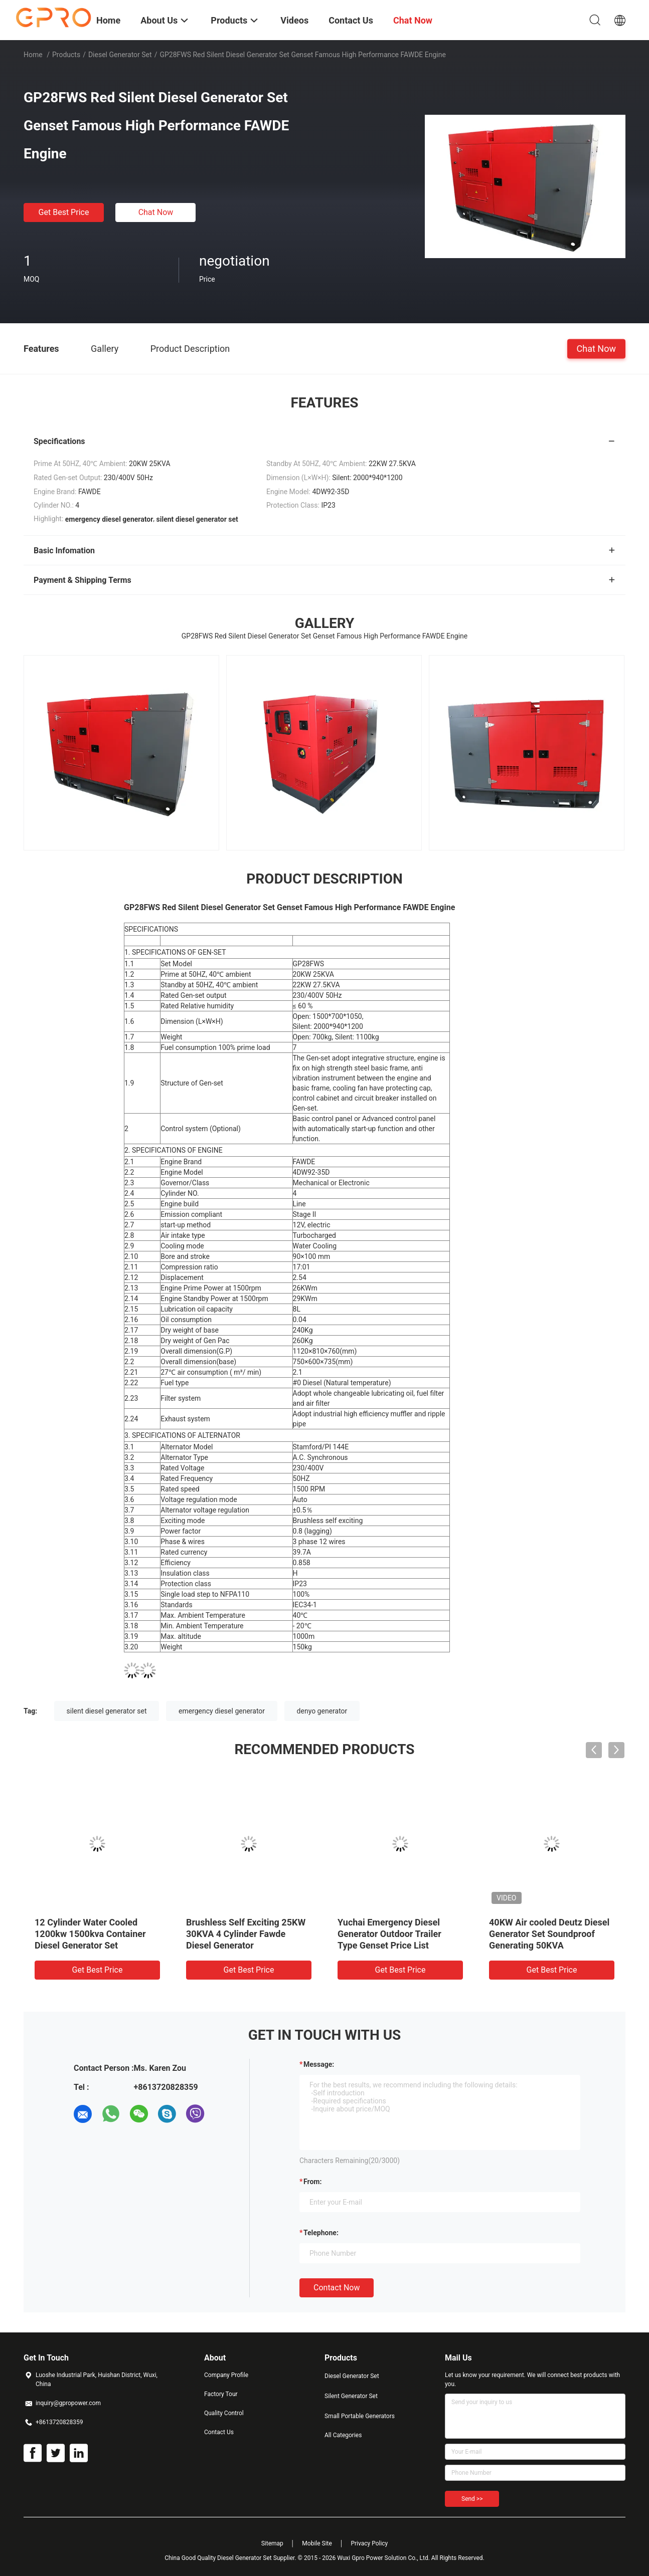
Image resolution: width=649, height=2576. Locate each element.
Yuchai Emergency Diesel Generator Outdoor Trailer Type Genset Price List (389, 1934)
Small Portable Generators (359, 2416)
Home (33, 55)
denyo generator (322, 1711)
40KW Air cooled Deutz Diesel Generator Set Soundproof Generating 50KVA (549, 1934)
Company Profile (226, 2375)
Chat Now (156, 212)
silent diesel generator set (107, 1711)
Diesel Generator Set (120, 55)
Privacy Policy (369, 2543)
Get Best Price (64, 212)
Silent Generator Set (351, 2396)
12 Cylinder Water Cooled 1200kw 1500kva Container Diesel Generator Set (90, 1934)
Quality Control (224, 2413)
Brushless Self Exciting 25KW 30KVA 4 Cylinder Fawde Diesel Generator (245, 1934)
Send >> (471, 2498)
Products (66, 55)
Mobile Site (317, 2543)
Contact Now (336, 2287)
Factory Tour (221, 2394)
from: (312, 2182)
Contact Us (219, 2432)
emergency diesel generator (222, 1711)
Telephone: (321, 2233)
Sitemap (272, 2543)
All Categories (343, 2435)
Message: (318, 2064)
